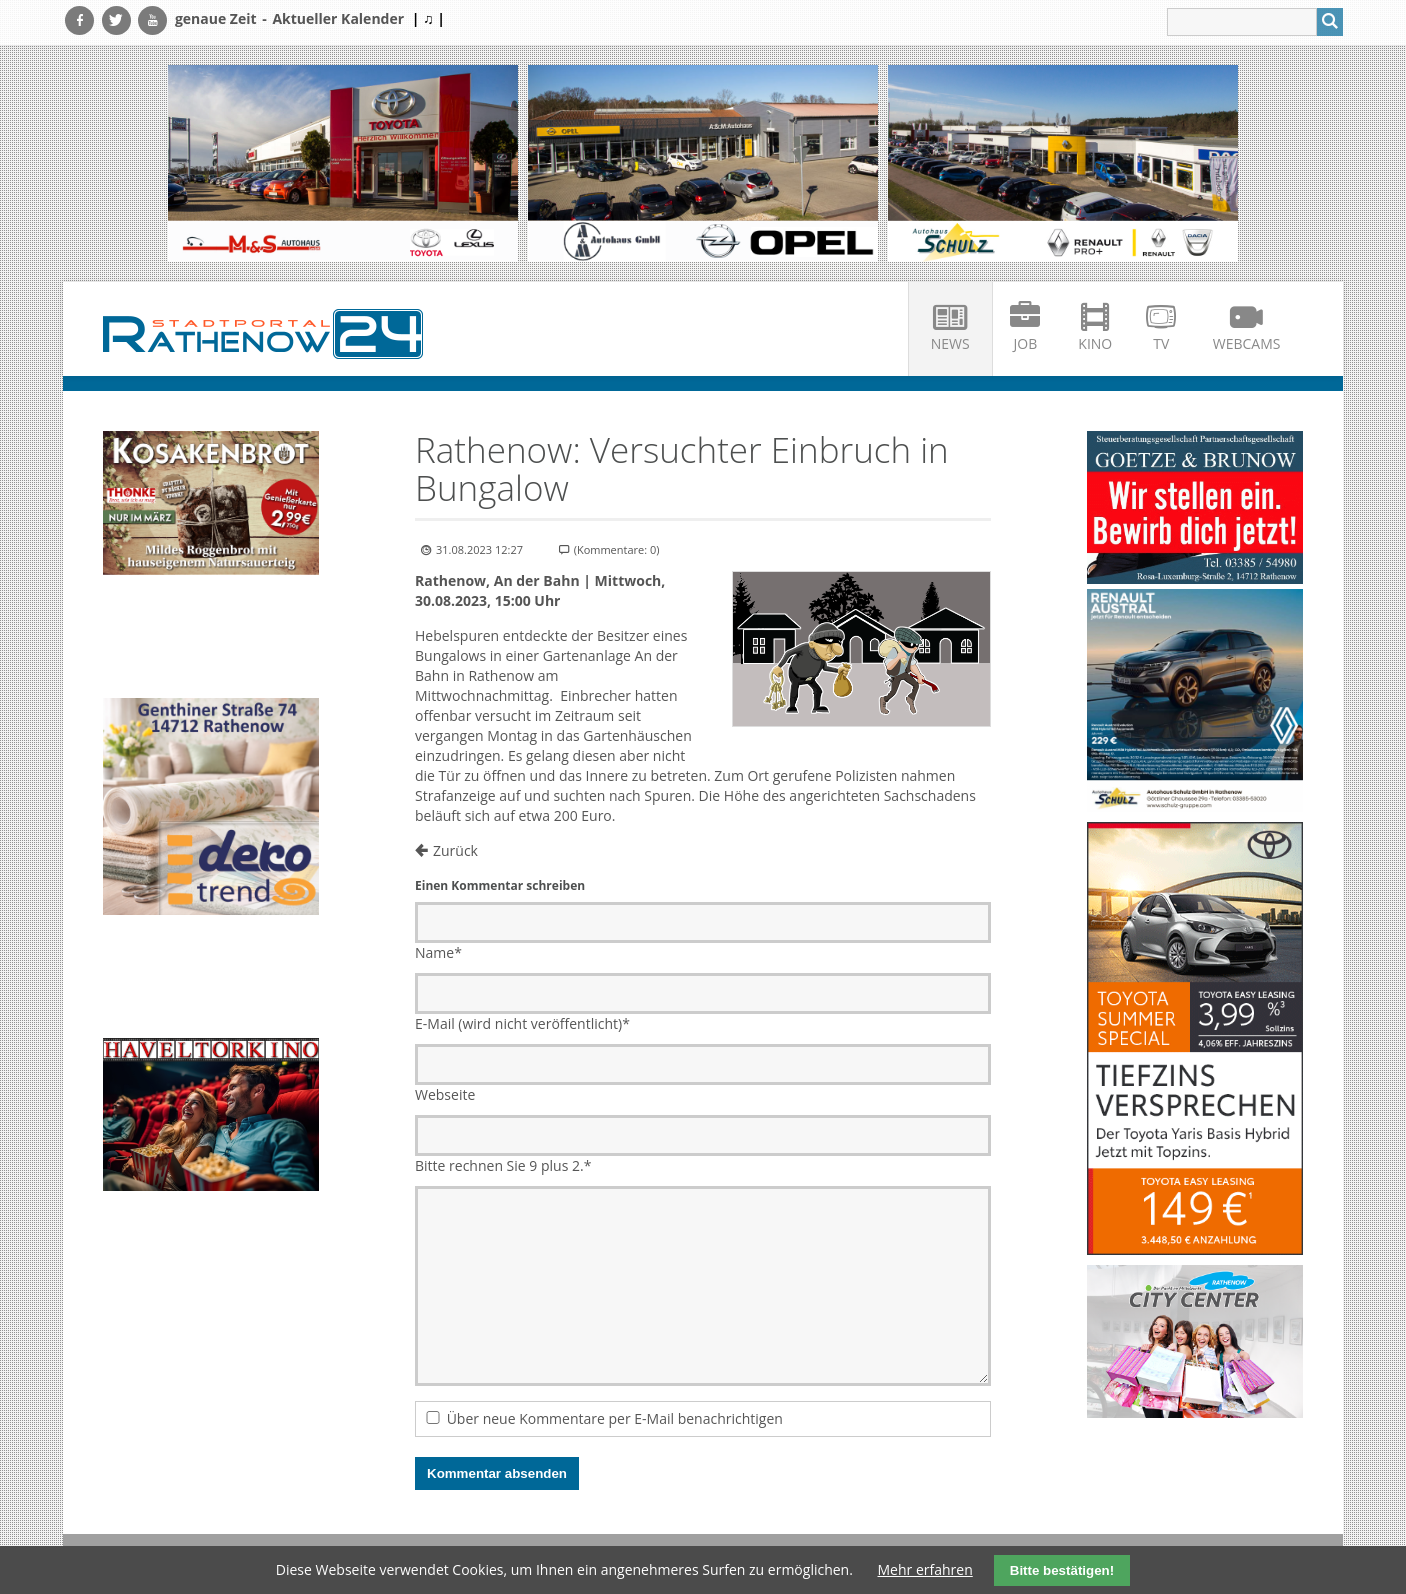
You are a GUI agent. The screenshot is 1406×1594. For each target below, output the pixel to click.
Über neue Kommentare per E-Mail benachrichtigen (615, 1418)
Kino (1095, 343)
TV (1161, 343)
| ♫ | (428, 18)
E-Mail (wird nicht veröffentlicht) (522, 1023)
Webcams (1247, 343)
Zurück (455, 850)
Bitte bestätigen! (1062, 1570)
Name (438, 952)
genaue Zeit (216, 18)
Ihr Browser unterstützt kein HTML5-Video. (211, 639)
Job (1026, 343)
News (950, 343)
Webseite (445, 1094)
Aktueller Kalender (338, 18)
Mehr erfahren (925, 1569)
